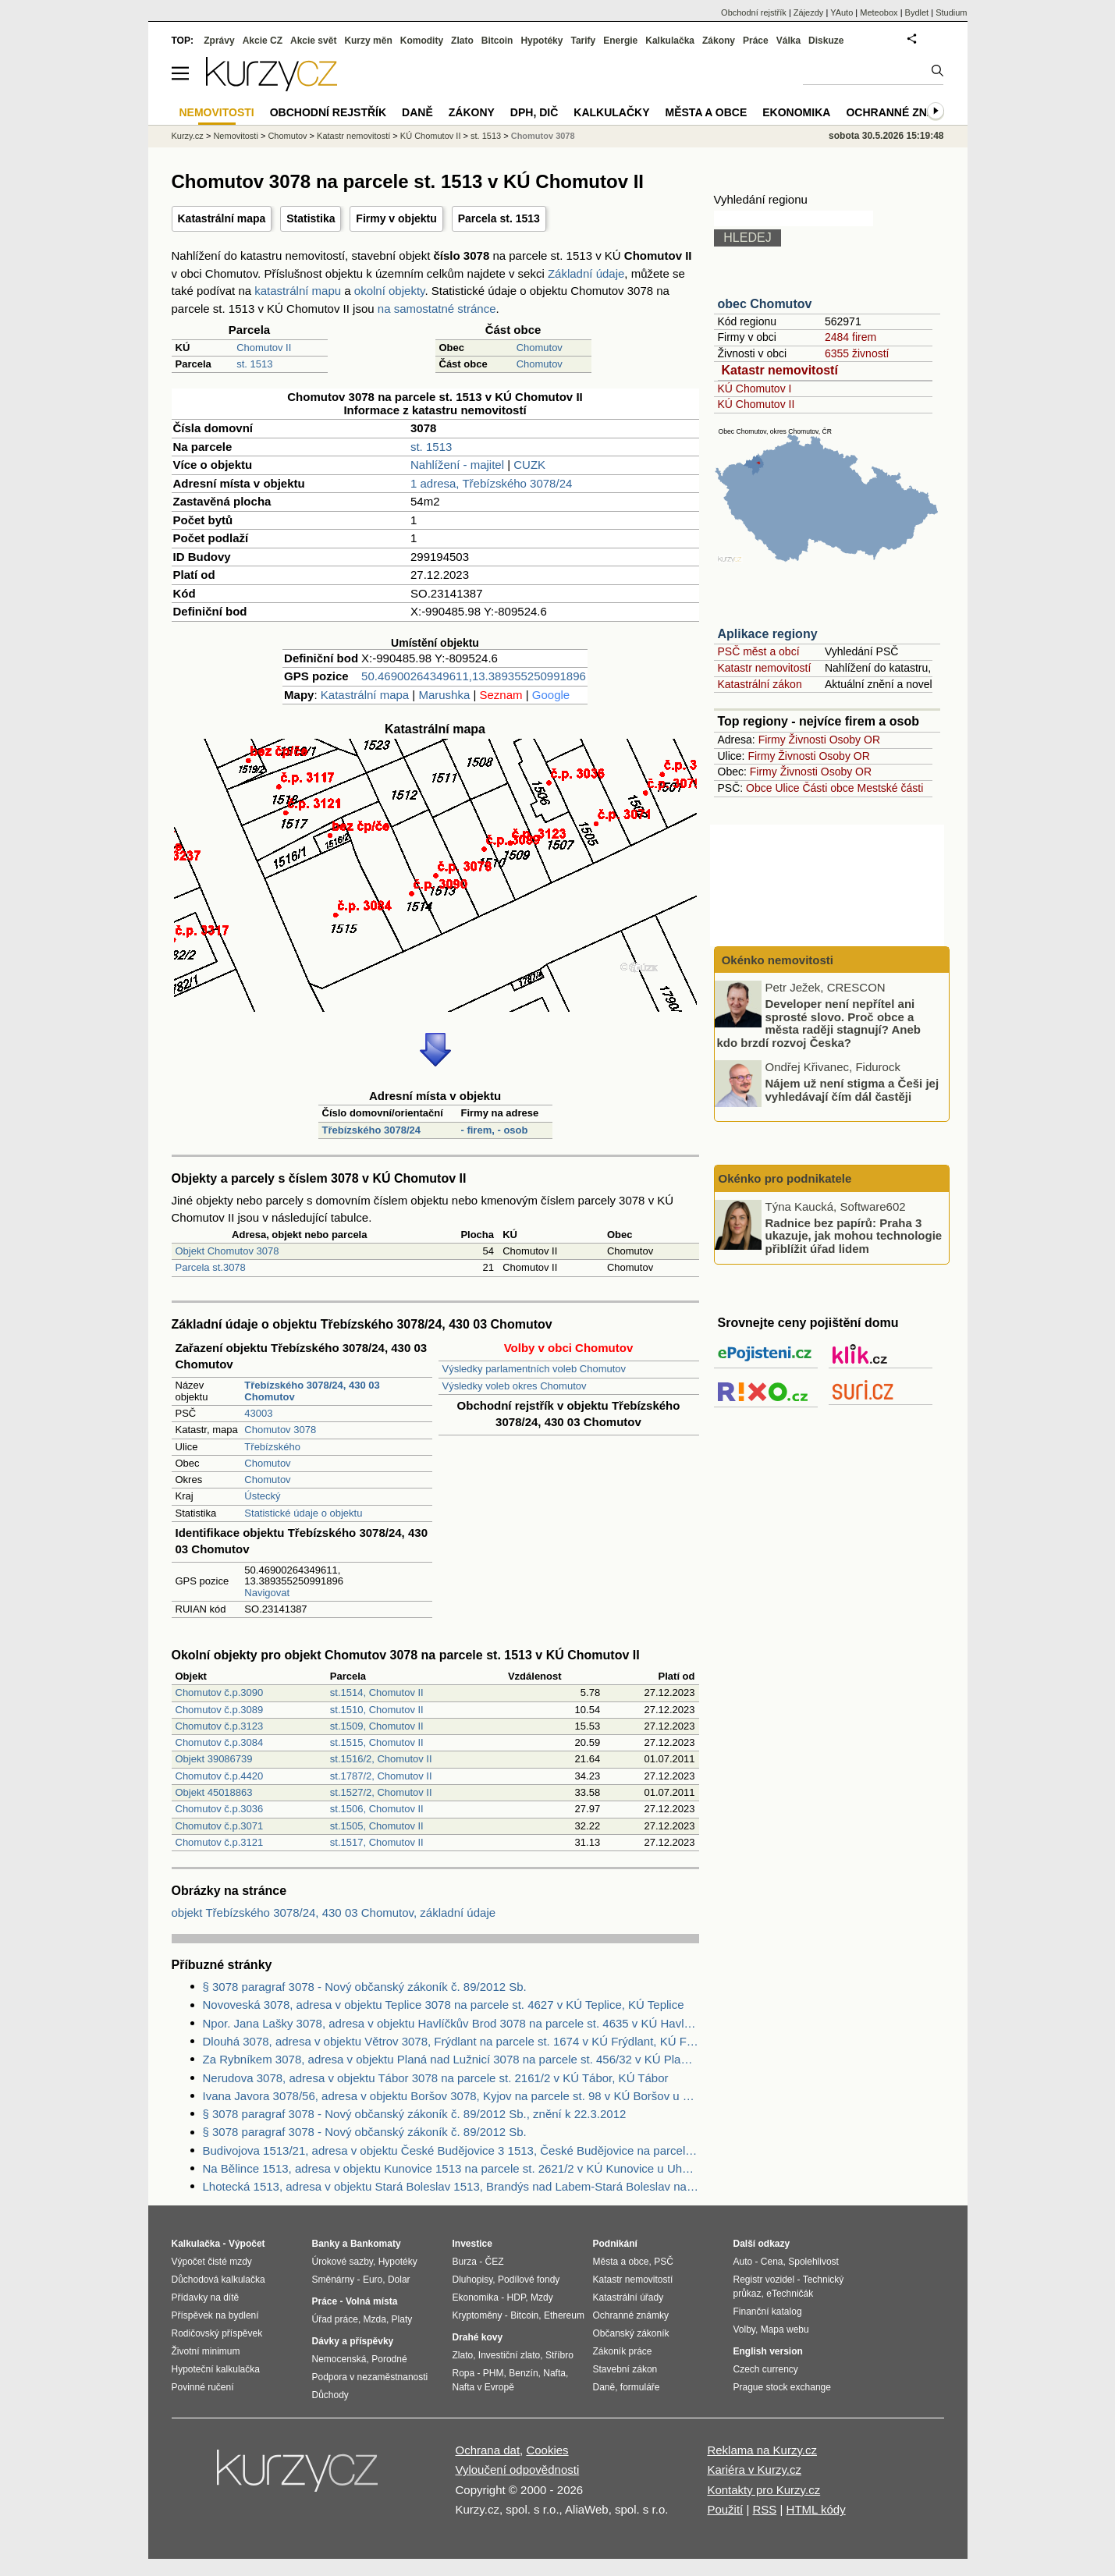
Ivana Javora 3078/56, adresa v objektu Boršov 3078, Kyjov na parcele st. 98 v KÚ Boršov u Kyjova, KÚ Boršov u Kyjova (451, 2095)
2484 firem (850, 337)
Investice (472, 2243)
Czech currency (765, 2369)
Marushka (444, 694)
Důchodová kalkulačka (218, 2279)
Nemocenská (339, 2359)
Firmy (772, 739)
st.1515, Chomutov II (377, 1742)
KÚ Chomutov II (756, 404)
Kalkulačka (669, 40)
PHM (493, 2373)
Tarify (582, 40)
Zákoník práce (622, 2351)
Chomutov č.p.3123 (220, 1726)
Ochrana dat (488, 2450)
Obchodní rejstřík (754, 12)
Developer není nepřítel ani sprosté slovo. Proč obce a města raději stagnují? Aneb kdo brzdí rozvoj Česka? (819, 1023)
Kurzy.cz (188, 135)
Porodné (389, 2359)
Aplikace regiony (768, 633)
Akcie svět (313, 40)
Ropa (464, 2373)
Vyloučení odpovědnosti (518, 2469)
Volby (744, 2329)
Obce (759, 788)
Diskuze (825, 40)
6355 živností (857, 353)
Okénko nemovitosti (776, 960)
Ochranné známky (902, 112)
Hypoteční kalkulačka (216, 2369)
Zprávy (219, 40)
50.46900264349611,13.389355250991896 (473, 676)
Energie (620, 40)
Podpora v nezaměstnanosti (370, 2377)
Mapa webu (785, 2329)
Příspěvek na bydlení (215, 2315)
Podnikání (615, 2243)
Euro (372, 2279)
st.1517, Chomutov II (377, 1842)
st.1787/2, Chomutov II (381, 1776)
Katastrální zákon (760, 684)
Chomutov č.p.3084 (220, 1742)
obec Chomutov (765, 303)
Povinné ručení (203, 2387)
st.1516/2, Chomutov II (381, 1759)
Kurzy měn (368, 40)
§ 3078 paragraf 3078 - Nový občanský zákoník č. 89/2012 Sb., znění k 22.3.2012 (415, 2113)
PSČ (663, 2261)
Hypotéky (541, 40)
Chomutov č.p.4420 (220, 1776)
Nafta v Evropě (483, 2387)
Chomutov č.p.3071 (220, 1826)
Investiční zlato (509, 2355)
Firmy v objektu (396, 218)
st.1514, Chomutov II (377, 1692)
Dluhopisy (473, 2279)
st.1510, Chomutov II (377, 1710)
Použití (725, 2509)
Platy (402, 2319)
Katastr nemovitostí (780, 370)
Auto (743, 2261)
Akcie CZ (262, 40)
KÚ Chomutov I (755, 388)
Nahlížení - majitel (457, 464)
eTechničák (789, 2293)
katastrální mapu (297, 290)
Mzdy (542, 2297)
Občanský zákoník (631, 2333)
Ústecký (262, 1496)
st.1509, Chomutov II (377, 1726)
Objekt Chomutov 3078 (227, 1251)
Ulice (787, 788)
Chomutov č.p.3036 (220, 1809)
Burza (465, 2261)
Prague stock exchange (782, 2387)
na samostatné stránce (437, 308)
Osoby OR (854, 739)
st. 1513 (254, 364)
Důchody (330, 2395)
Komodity (421, 40)
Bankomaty (375, 2243)
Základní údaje (586, 273)
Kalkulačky (611, 112)
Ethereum (564, 2315)
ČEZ (494, 2261)
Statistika (310, 218)
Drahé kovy (478, 2337)
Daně (417, 112)
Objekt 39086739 (214, 1759)
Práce (756, 40)
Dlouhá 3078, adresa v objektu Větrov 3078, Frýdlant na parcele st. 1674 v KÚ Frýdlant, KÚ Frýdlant (451, 2041)
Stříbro (559, 2355)
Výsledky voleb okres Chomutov (514, 1386)
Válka (788, 40)
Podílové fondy (528, 2279)
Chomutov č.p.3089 (220, 1710)
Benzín (523, 2373)
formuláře (640, 2387)
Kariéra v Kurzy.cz (754, 2469)
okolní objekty (389, 290)
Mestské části (891, 788)
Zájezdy (809, 12)
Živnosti (807, 739)
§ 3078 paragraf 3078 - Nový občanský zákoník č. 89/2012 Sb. (365, 1986)
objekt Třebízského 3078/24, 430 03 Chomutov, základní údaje (334, 1912)
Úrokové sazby (342, 2261)
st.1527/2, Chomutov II (381, 1792)
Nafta (554, 2373)
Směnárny (333, 2279)
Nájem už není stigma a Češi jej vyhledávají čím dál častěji (852, 1090)
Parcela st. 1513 (499, 218)
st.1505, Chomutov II (377, 1826)
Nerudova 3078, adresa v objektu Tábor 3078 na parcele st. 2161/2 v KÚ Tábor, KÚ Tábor (436, 2078)
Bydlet (917, 12)
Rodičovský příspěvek (217, 2333)
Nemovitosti (235, 135)
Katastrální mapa (222, 218)
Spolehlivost (813, 2261)
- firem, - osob (493, 1130)
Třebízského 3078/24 (371, 1130)
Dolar (399, 2279)
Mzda (375, 2319)
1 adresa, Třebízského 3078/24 (491, 483)
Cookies (547, 2450)
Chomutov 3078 (280, 1429)
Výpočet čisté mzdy (212, 2261)
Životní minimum (206, 2351)
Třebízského (272, 1447)
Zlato (462, 40)
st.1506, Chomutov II (377, 1809)
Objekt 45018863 (214, 1792)
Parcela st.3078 (211, 1267)
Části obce (828, 788)
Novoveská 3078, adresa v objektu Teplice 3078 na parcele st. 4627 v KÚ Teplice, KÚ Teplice (443, 2004)
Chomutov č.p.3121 (220, 1842)
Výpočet (247, 2243)
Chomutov (540, 347)
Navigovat (266, 1592)
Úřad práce (335, 2319)
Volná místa (371, 2301)
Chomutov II (263, 347)
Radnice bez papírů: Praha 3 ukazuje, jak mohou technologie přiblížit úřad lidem (854, 1234)
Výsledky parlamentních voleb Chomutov (534, 1369)
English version (768, 2351)
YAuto (841, 12)
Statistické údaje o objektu (303, 1513)
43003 (258, 1413)
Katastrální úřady (628, 2297)
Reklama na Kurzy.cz (762, 2450)
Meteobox (878, 12)
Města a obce (706, 112)
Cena (772, 2261)
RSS (764, 2509)
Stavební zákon (625, 2369)
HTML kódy (816, 2509)
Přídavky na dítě (206, 2297)
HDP (516, 2297)
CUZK (529, 464)
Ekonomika (796, 112)
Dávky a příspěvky (353, 2341)
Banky (326, 2243)
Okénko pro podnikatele (785, 1178)
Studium (951, 12)
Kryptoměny (477, 2315)
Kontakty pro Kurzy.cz (763, 2489)
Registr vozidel (764, 2279)
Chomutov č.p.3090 (220, 1692)
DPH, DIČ (534, 112)
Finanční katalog (767, 2311)
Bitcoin (497, 40)
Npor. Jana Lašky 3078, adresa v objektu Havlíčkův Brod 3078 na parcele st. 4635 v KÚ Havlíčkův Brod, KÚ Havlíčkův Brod (451, 2023)
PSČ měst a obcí (759, 651)
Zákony (718, 40)
